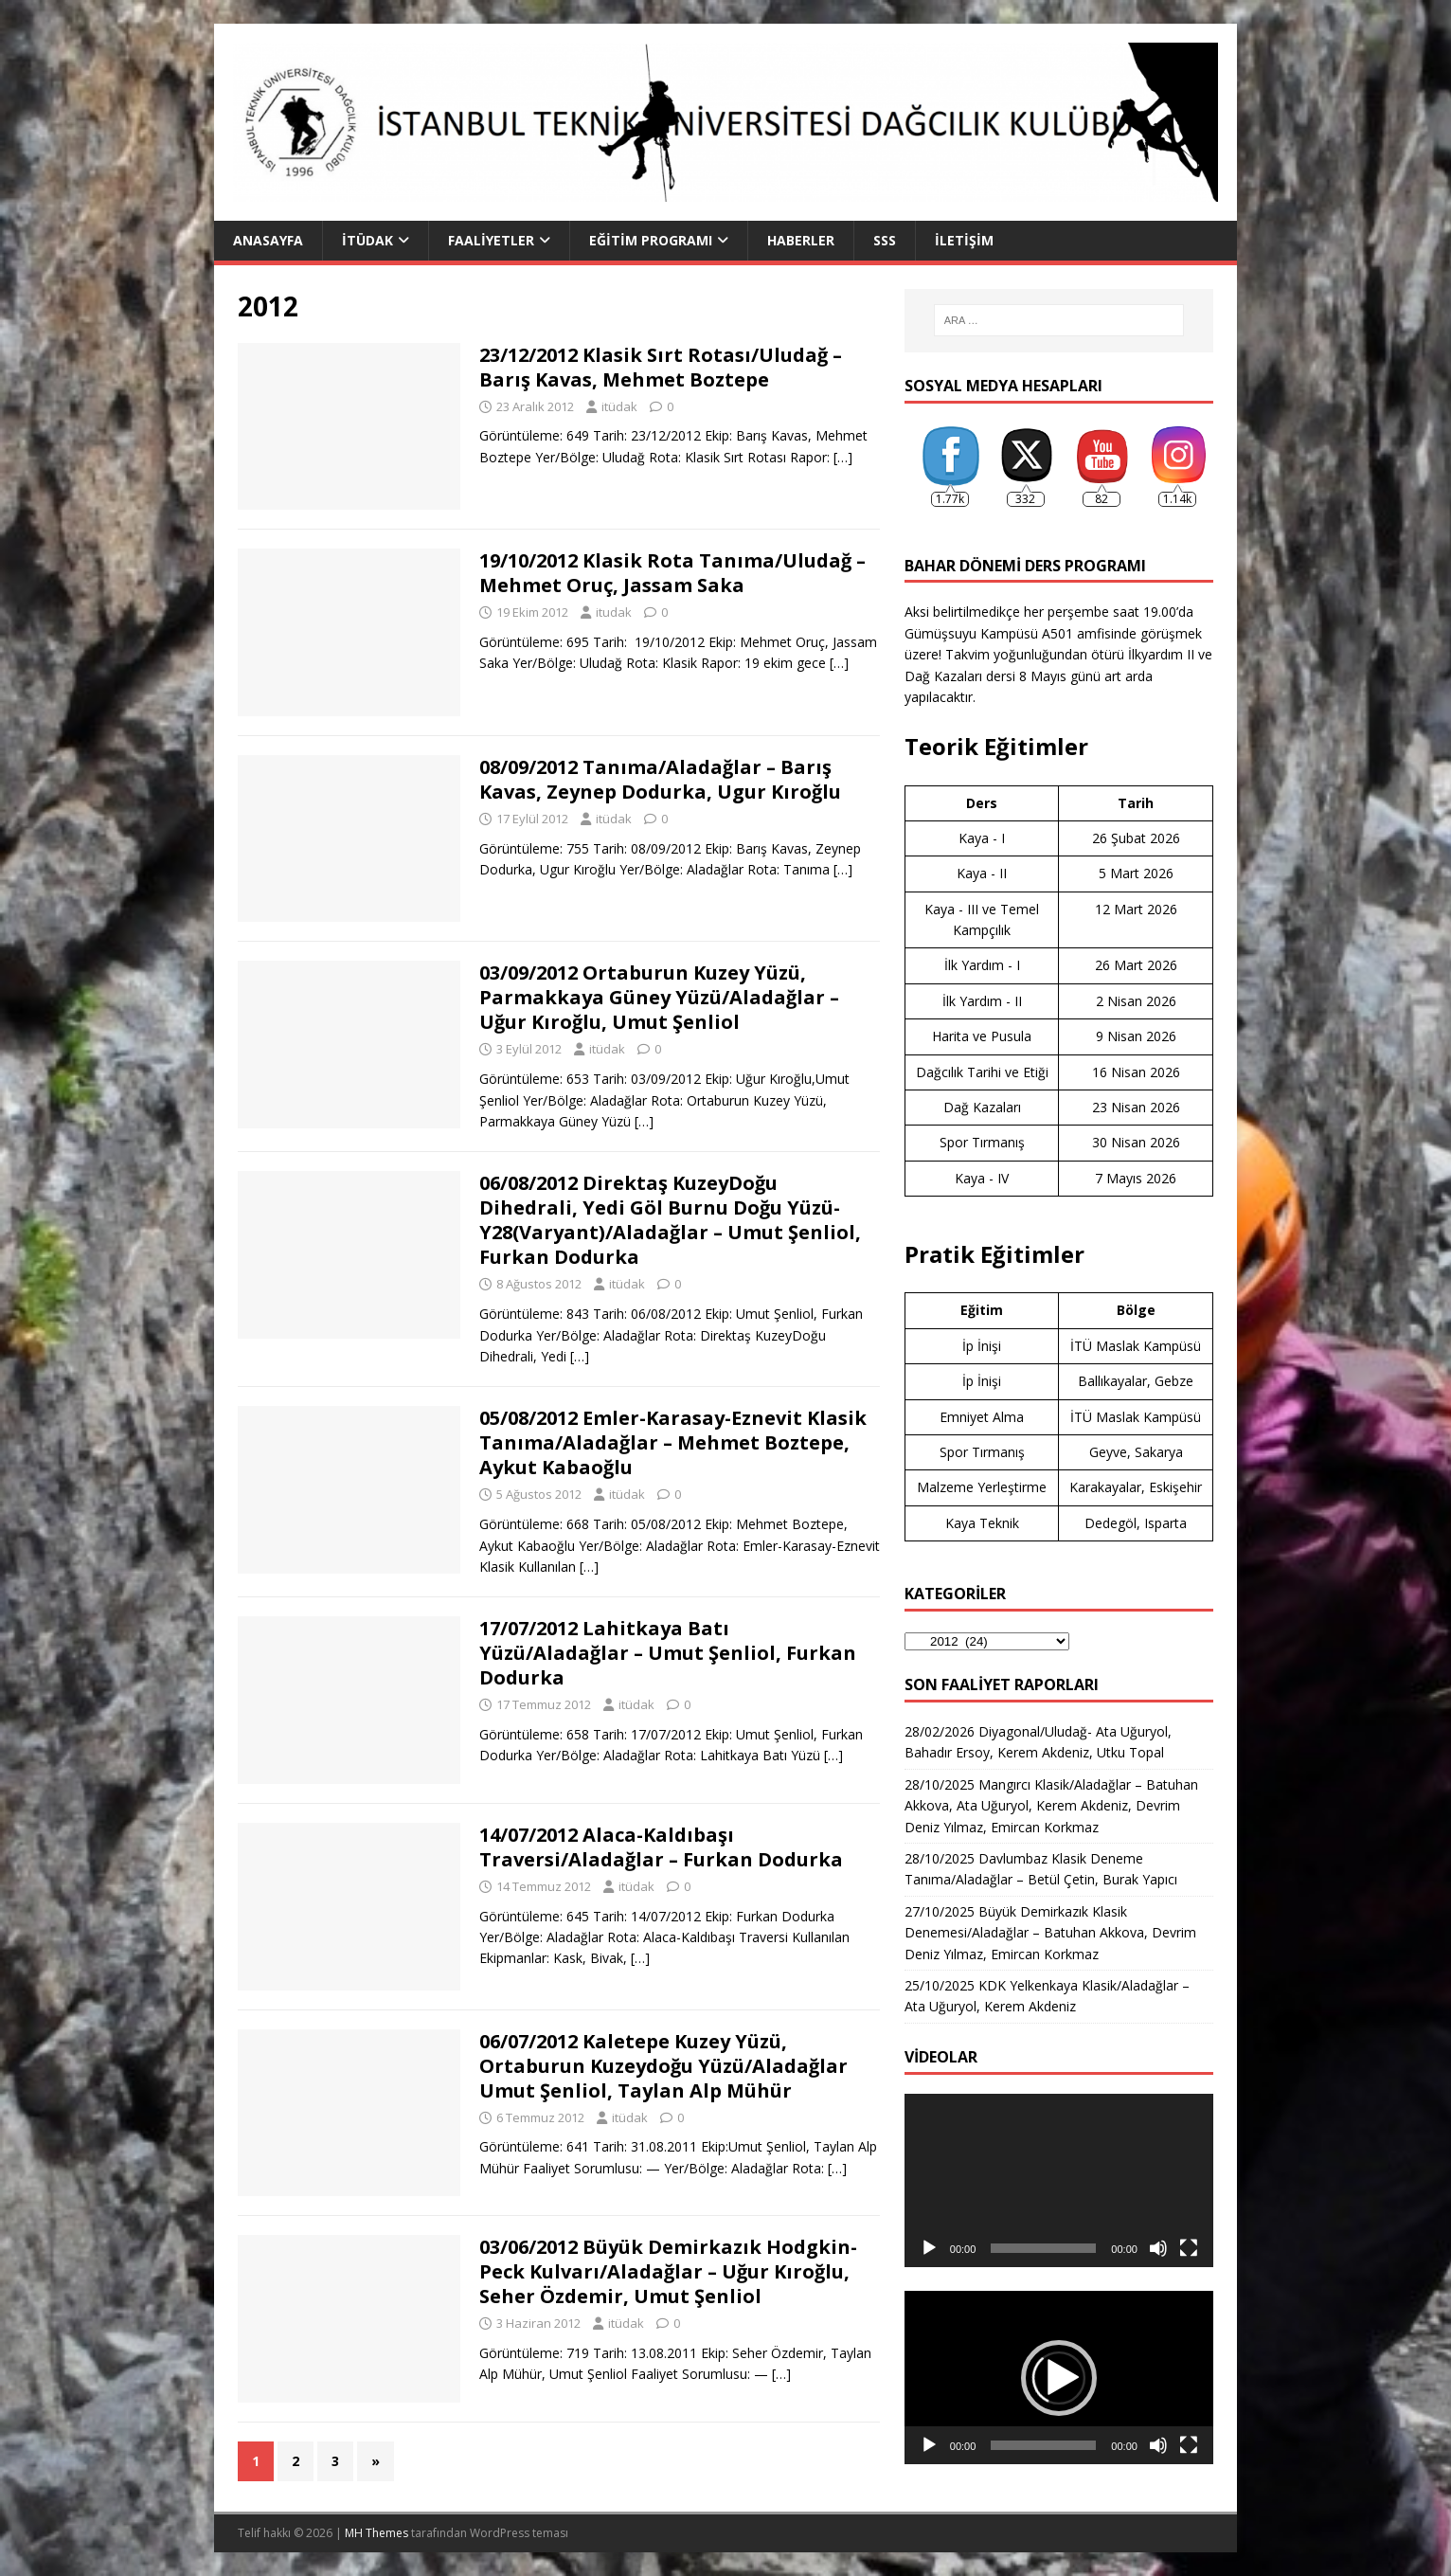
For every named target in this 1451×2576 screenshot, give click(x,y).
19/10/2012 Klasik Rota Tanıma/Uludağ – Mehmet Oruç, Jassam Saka (672, 573)
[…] (842, 457)
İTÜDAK (367, 240)
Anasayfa (268, 240)
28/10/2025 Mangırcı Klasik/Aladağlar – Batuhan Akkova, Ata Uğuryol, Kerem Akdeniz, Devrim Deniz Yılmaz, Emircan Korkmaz (1051, 1805)
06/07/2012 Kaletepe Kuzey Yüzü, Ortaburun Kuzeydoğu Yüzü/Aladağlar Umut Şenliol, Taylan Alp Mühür (663, 2065)
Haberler (800, 240)
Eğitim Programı (650, 240)
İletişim (964, 240)
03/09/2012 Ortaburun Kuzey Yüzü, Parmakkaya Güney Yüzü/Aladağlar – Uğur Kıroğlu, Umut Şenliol (659, 997)
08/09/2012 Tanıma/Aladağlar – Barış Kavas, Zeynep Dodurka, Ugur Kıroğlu (660, 779)
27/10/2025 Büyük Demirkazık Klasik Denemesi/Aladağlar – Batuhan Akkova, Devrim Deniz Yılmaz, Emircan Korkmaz (1050, 1932)
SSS (884, 240)
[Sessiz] (1158, 2248)
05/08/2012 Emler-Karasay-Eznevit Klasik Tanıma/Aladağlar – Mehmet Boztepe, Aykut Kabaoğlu (673, 1442)
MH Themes (376, 2533)
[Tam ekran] (1188, 2248)
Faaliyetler (491, 240)
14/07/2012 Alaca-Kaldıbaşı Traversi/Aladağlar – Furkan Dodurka (661, 1847)
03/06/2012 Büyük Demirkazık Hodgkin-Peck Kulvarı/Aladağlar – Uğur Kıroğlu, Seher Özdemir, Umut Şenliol (668, 2271)
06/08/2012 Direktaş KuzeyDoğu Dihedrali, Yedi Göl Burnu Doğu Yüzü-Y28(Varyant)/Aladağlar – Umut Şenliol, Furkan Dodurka (670, 1220)
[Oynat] (929, 2248)
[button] (1059, 2378)
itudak (614, 612)
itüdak (619, 406)
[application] (1059, 2180)
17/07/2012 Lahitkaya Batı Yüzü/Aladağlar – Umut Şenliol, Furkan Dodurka (667, 1652)
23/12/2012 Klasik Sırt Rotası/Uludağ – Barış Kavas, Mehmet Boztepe (660, 367)
